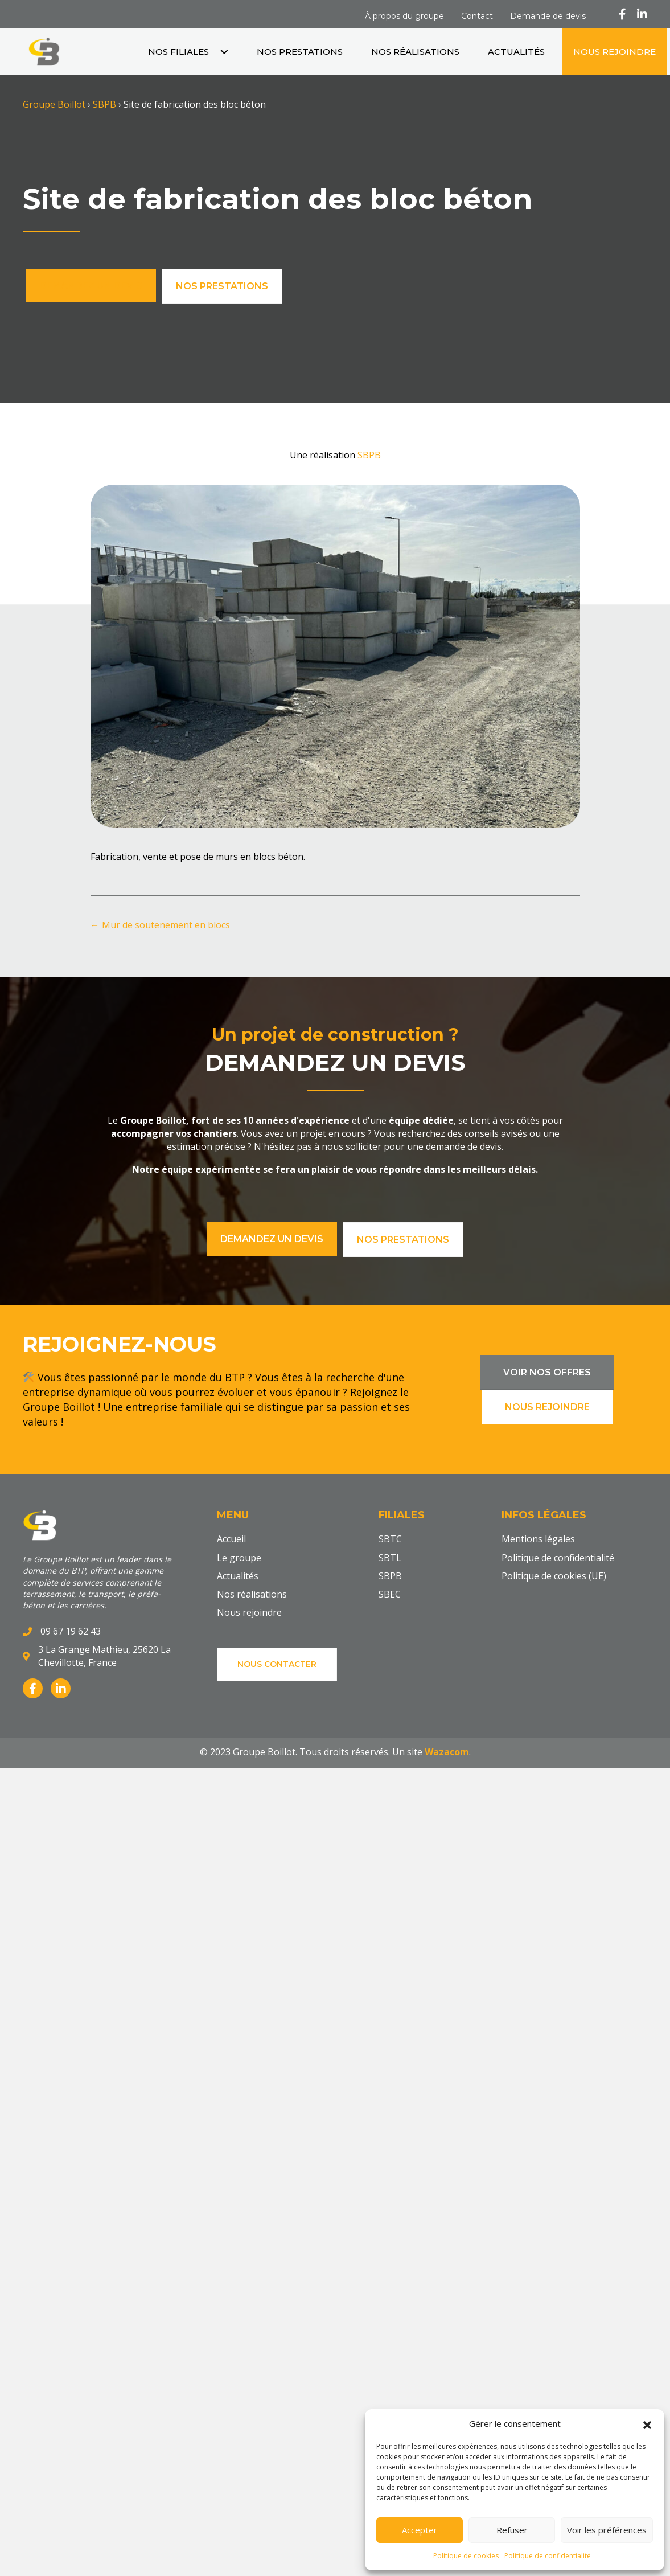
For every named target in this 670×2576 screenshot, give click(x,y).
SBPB (104, 104)
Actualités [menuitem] (237, 1576)
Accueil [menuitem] (231, 1539)
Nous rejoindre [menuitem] (249, 1613)
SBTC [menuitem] (390, 1539)
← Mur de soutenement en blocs (160, 925)
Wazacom (445, 1752)
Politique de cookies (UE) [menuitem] (554, 1576)
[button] (647, 2424)
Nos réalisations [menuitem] (252, 1594)
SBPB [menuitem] (390, 1576)
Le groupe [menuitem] (239, 1558)
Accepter (419, 2530)
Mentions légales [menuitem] (538, 1539)
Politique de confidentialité (547, 2556)
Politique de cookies (466, 2556)
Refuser (512, 2530)
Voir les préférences (607, 2530)
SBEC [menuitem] (390, 1594)
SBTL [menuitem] (390, 1558)
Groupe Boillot (54, 104)
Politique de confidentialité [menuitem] (558, 1558)
